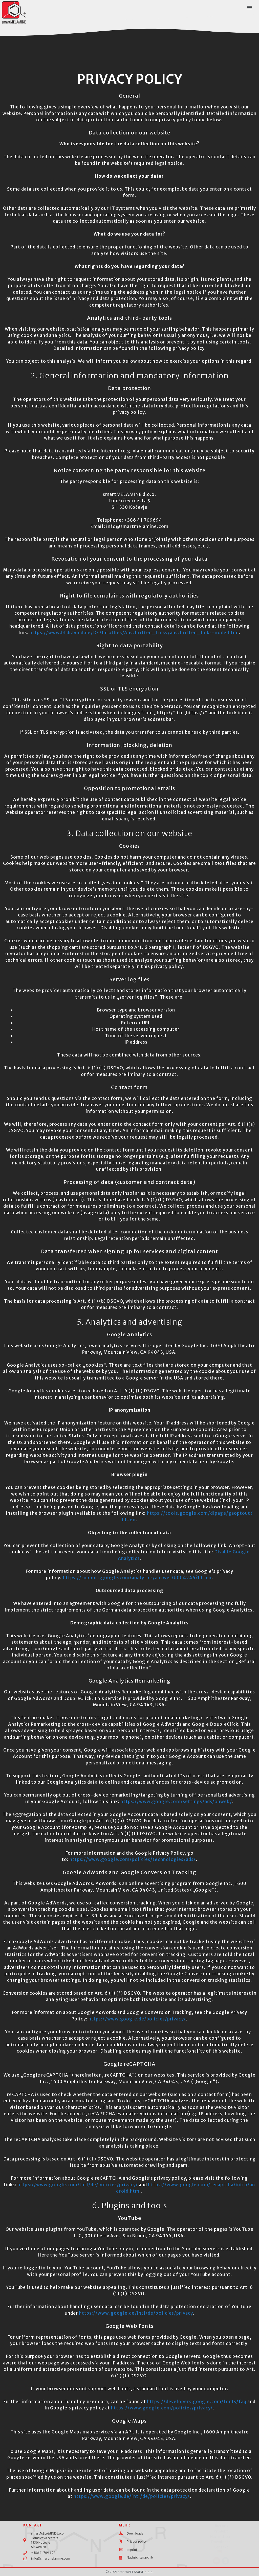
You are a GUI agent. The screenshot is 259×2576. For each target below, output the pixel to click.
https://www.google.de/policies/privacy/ (137, 2019)
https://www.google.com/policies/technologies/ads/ (133, 1859)
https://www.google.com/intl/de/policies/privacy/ (77, 2185)
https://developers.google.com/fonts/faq (196, 2401)
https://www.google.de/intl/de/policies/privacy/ (132, 2496)
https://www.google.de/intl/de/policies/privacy (136, 2313)
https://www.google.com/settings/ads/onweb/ (176, 1801)
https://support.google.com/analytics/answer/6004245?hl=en (137, 1577)
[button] (250, 7)
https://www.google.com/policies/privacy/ (162, 2408)
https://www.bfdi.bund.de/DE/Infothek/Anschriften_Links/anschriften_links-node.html (134, 632)
